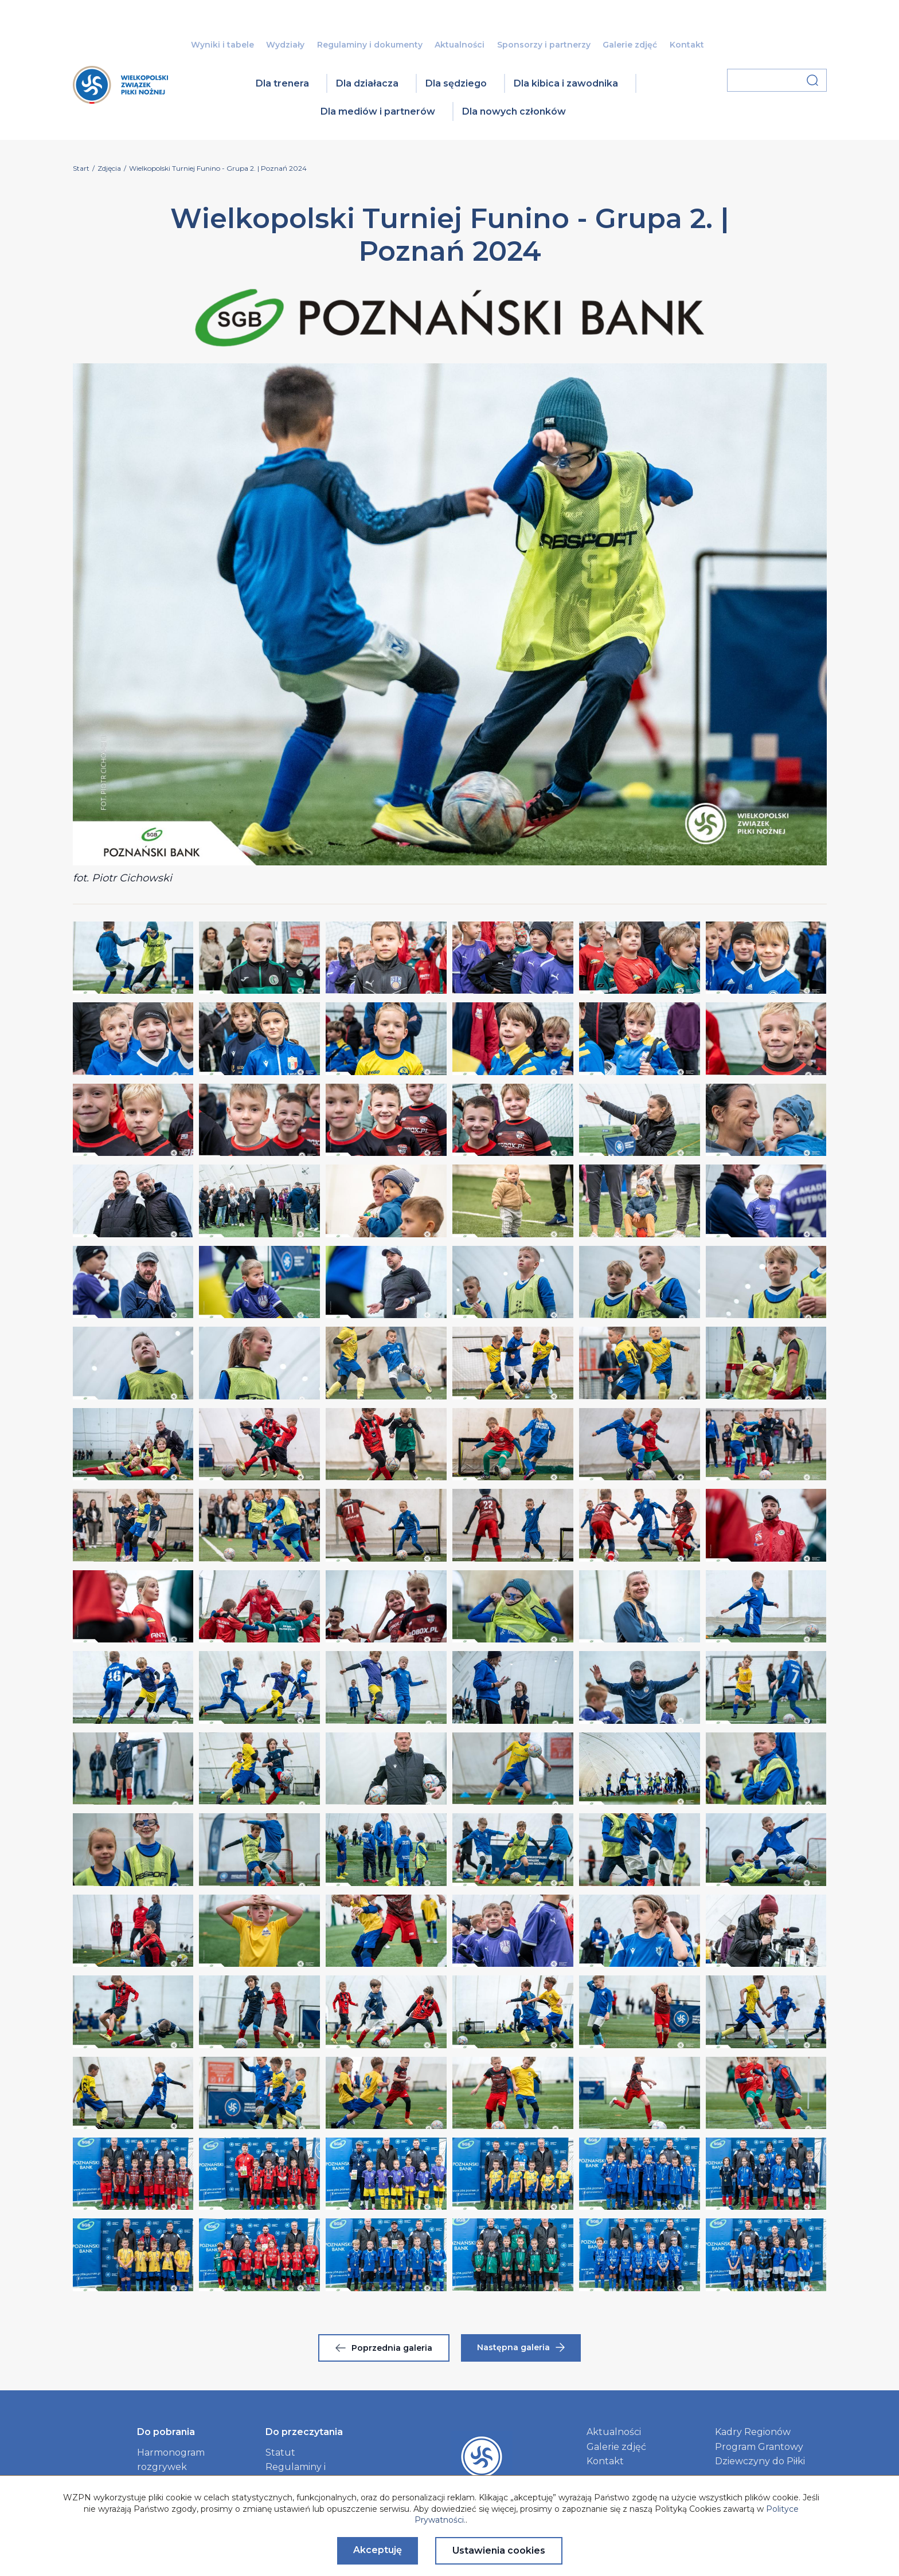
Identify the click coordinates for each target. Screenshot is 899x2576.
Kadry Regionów (753, 2431)
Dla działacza (367, 83)
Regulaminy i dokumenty (370, 45)
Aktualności (459, 45)
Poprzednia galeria (383, 2348)
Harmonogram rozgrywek (171, 2460)
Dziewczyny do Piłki (760, 2461)
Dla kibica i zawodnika (566, 83)
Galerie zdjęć (630, 45)
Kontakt (687, 45)
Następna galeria (521, 2347)
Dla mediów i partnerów (377, 111)
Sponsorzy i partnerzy (544, 45)
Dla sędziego (456, 83)
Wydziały (285, 45)
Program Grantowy (759, 2446)
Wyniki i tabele (222, 45)
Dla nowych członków (514, 111)
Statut (280, 2452)
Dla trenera (282, 83)
